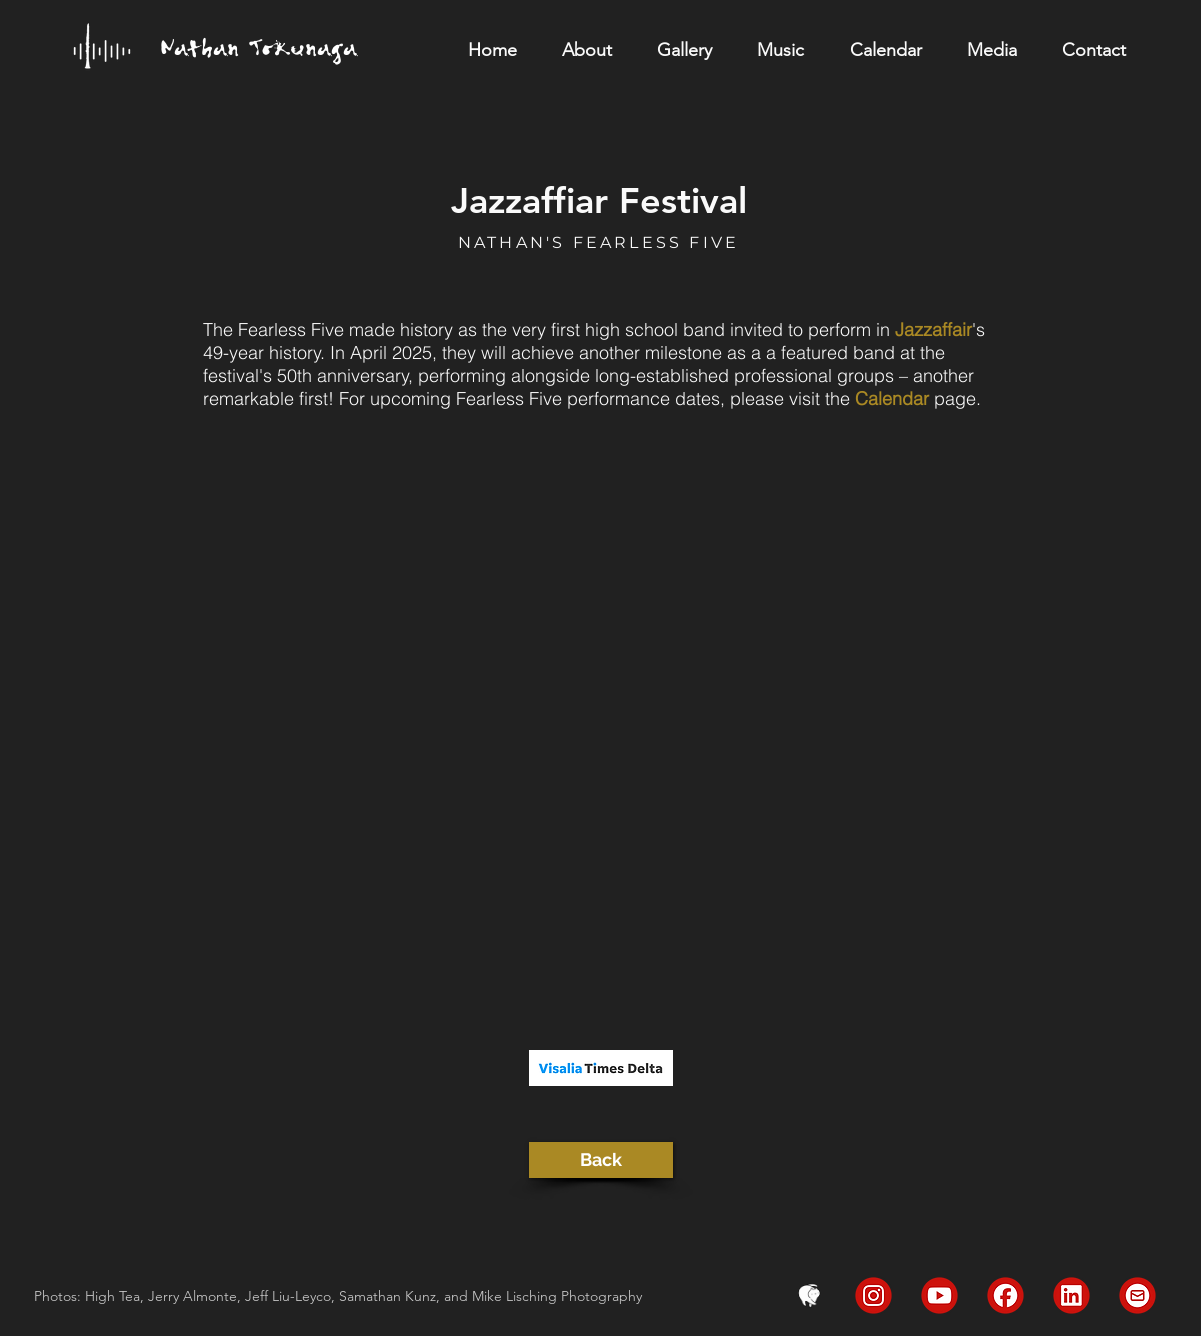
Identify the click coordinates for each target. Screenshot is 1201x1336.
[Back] (601, 1160)
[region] (271, 58)
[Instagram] (873, 1295)
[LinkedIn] (1071, 1295)
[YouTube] (939, 1295)
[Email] (1137, 1295)
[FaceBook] (1005, 1295)
